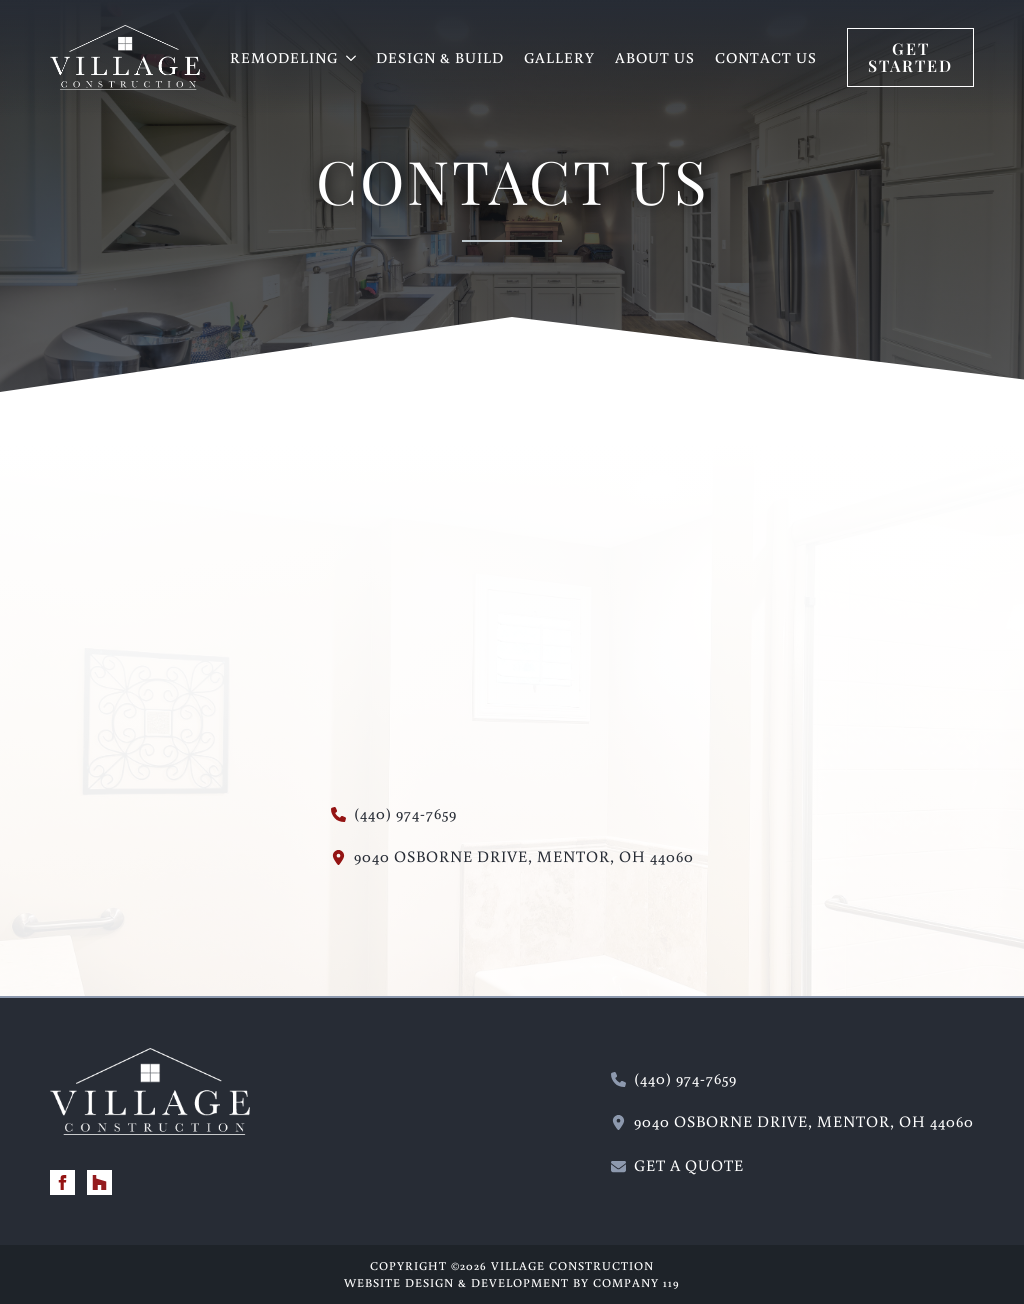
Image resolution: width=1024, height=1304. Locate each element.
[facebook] (62, 1182)
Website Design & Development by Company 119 (512, 1282)
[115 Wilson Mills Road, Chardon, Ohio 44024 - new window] (512, 856)
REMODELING (284, 57)
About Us (655, 57)
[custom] (99, 1182)
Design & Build (440, 57)
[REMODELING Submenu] (352, 57)
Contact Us (766, 57)
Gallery (559, 57)
